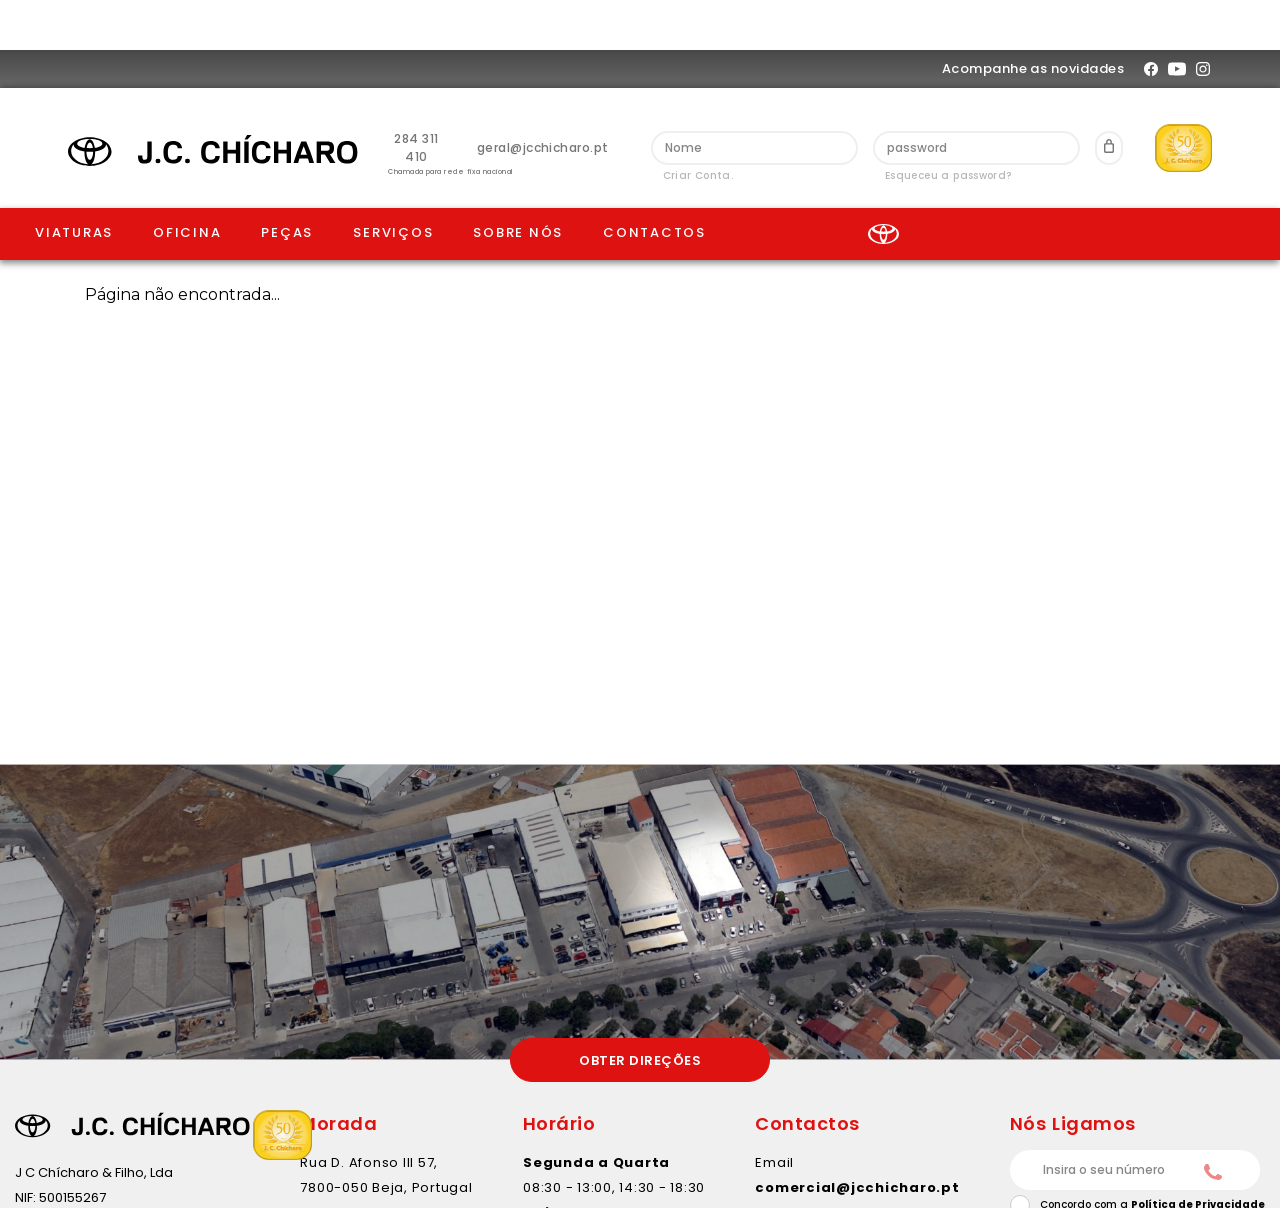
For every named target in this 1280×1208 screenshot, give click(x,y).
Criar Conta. (698, 125)
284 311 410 (416, 97)
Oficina (187, 182)
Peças (287, 182)
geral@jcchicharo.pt (543, 97)
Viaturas (74, 182)
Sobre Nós (518, 182)
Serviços (393, 182)
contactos (654, 182)
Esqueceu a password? (948, 125)
